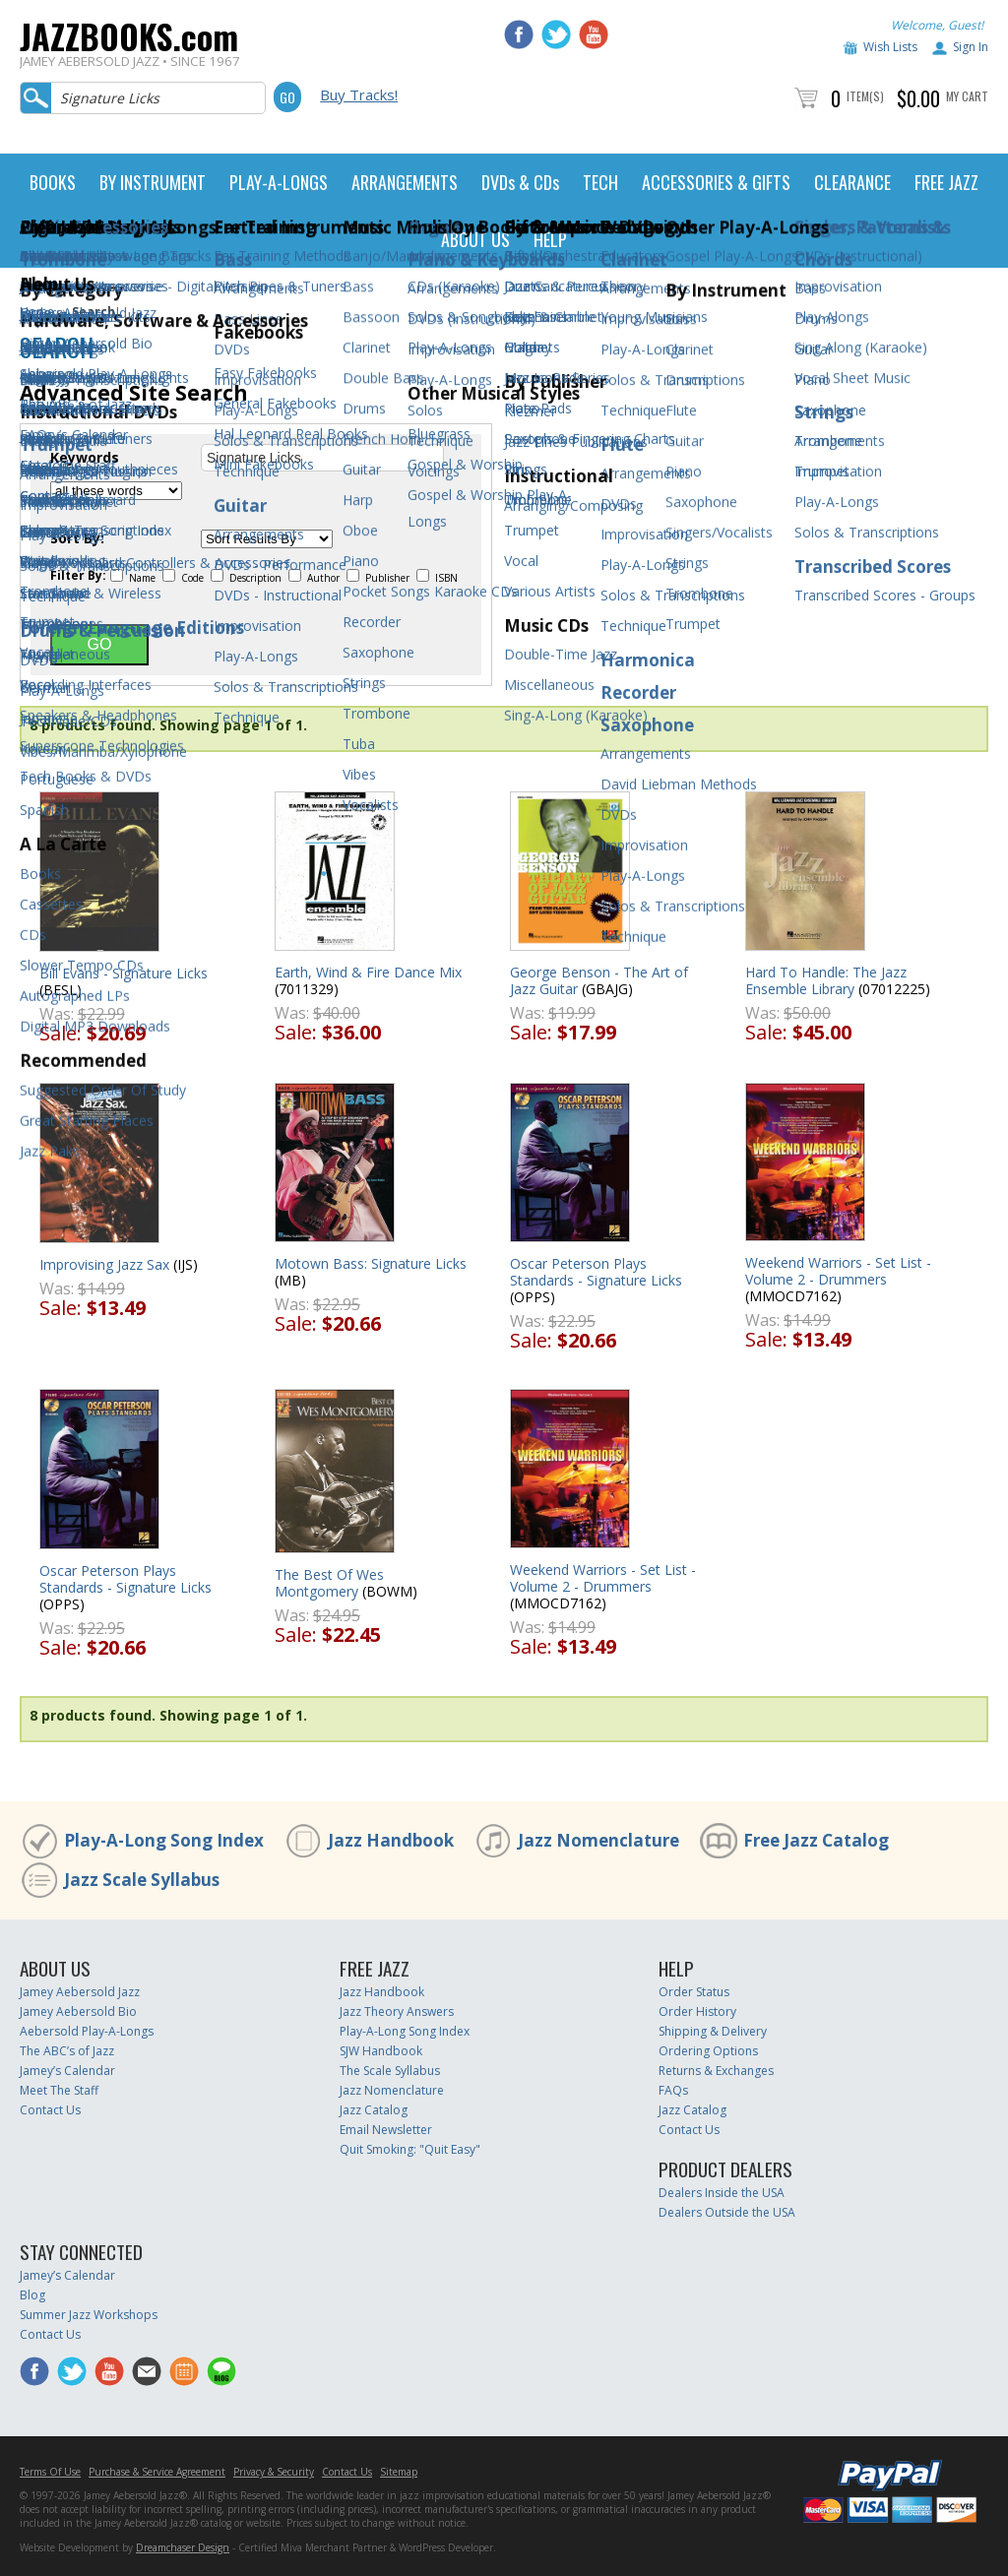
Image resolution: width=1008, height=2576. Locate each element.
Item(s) (865, 96)
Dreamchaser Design (182, 2547)
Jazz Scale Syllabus (142, 1879)
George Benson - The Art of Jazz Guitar (599, 980)
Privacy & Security (273, 2472)
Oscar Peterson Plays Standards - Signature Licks (596, 1271)
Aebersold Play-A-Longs (87, 2031)
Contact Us (50, 2110)
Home (37, 311)
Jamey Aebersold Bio (78, 2011)
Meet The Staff (59, 2090)
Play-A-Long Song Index (164, 1840)
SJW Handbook (381, 2050)
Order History (697, 2011)
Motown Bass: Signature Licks (371, 1263)
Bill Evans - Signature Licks (123, 973)
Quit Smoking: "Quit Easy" (410, 2149)
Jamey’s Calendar (67, 2070)
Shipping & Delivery (713, 2031)
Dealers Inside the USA (722, 2192)
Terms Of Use (50, 2472)
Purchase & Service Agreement (157, 2472)
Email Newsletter (386, 2129)
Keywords (84, 458)
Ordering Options (708, 2050)
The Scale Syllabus (390, 2070)
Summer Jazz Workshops (89, 2314)
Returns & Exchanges (716, 2070)
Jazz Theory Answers (397, 2011)
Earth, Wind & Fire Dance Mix (368, 972)
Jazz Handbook (391, 1840)
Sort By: (77, 538)
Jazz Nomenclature (598, 1840)
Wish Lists (890, 46)
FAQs (673, 2090)
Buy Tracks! (359, 94)
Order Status (694, 1991)
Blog (32, 2295)
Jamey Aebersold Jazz (80, 1991)
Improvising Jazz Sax (104, 1264)
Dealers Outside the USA (727, 2212)
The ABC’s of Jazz (67, 2050)
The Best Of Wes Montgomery (329, 1583)
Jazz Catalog (374, 2110)
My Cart (967, 96)
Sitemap (398, 2472)
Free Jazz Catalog (816, 1840)
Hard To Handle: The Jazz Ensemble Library (826, 980)
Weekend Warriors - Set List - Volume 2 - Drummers (838, 1270)
